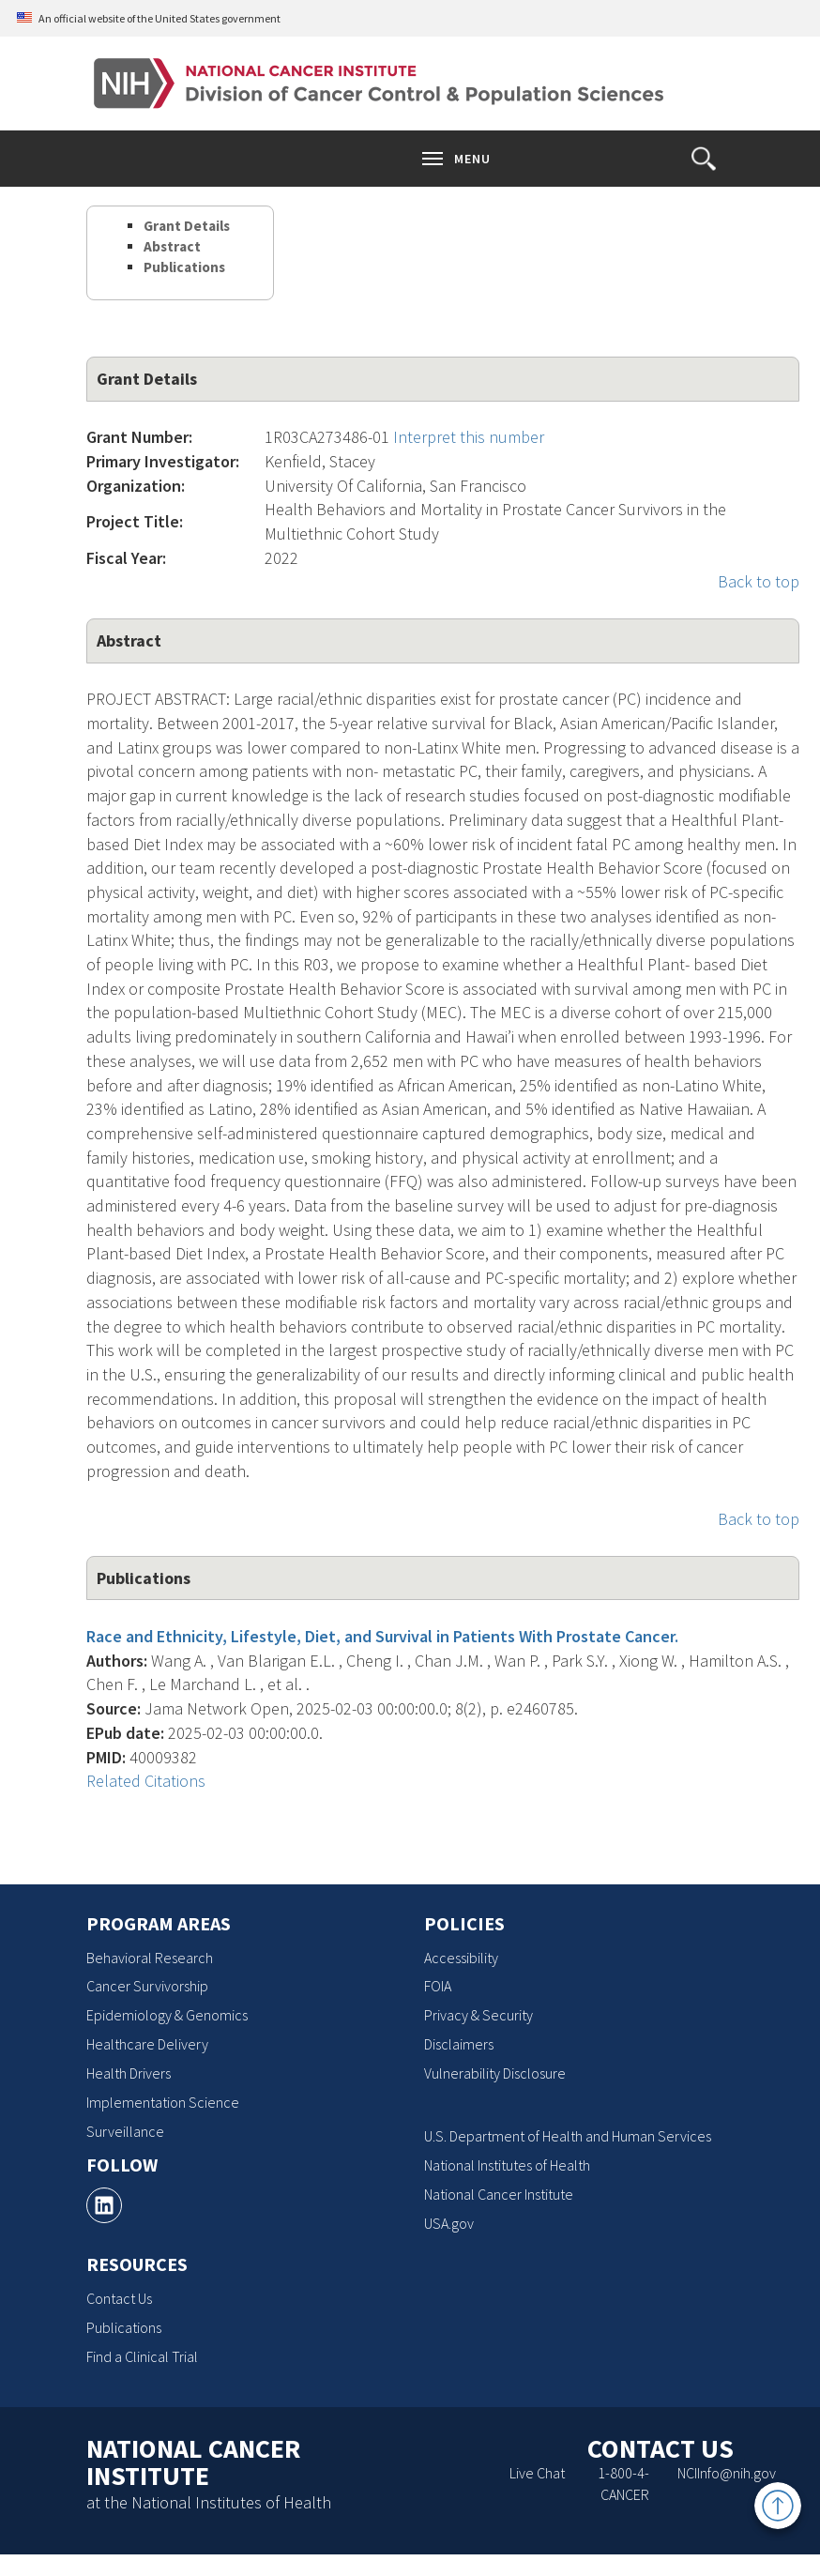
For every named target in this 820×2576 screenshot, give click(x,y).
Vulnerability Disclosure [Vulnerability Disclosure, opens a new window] (495, 2073)
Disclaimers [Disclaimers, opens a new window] (459, 2044)
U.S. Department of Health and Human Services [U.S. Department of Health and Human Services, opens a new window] (567, 2135)
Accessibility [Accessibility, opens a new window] (461, 1957)
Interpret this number (468, 437)
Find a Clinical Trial (142, 2356)
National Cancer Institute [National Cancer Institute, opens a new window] (498, 2194)
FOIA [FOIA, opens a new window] (437, 1985)
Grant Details (187, 226)
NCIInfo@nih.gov (726, 2472)
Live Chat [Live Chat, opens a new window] (537, 2472)
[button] (703, 158)
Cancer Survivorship (147, 1985)
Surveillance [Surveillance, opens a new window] (125, 2131)
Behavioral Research (149, 1957)
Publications (184, 267)
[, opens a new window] (104, 2205)
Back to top (758, 581)
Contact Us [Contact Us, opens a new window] (119, 2298)
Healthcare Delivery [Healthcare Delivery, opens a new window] (147, 2044)
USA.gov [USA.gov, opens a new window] (449, 2223)
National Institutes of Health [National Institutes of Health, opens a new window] (507, 2165)
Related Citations (145, 1780)
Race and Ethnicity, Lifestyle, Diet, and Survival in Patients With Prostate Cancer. (382, 1636)
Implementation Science (162, 2102)
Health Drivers (128, 2073)
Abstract (172, 246)
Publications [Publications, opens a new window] (123, 2327)
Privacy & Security (478, 2014)
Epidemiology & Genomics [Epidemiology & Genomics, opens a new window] (167, 2014)
